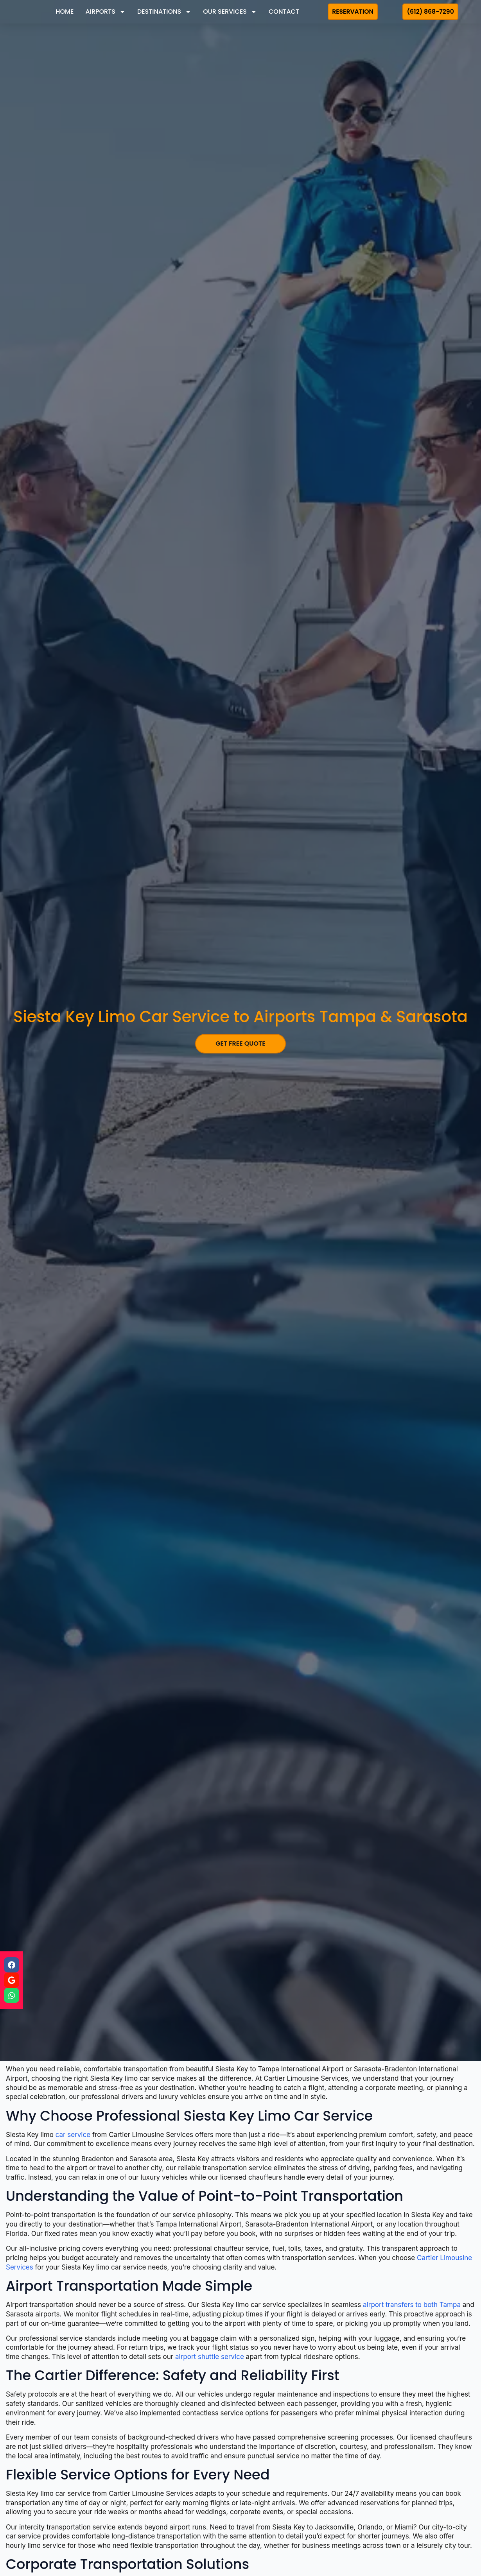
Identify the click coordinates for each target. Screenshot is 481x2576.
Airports (106, 12)
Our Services (230, 12)
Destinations (164, 12)
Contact (284, 11)
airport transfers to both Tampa (412, 2305)
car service (73, 2135)
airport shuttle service (209, 2357)
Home (65, 11)
